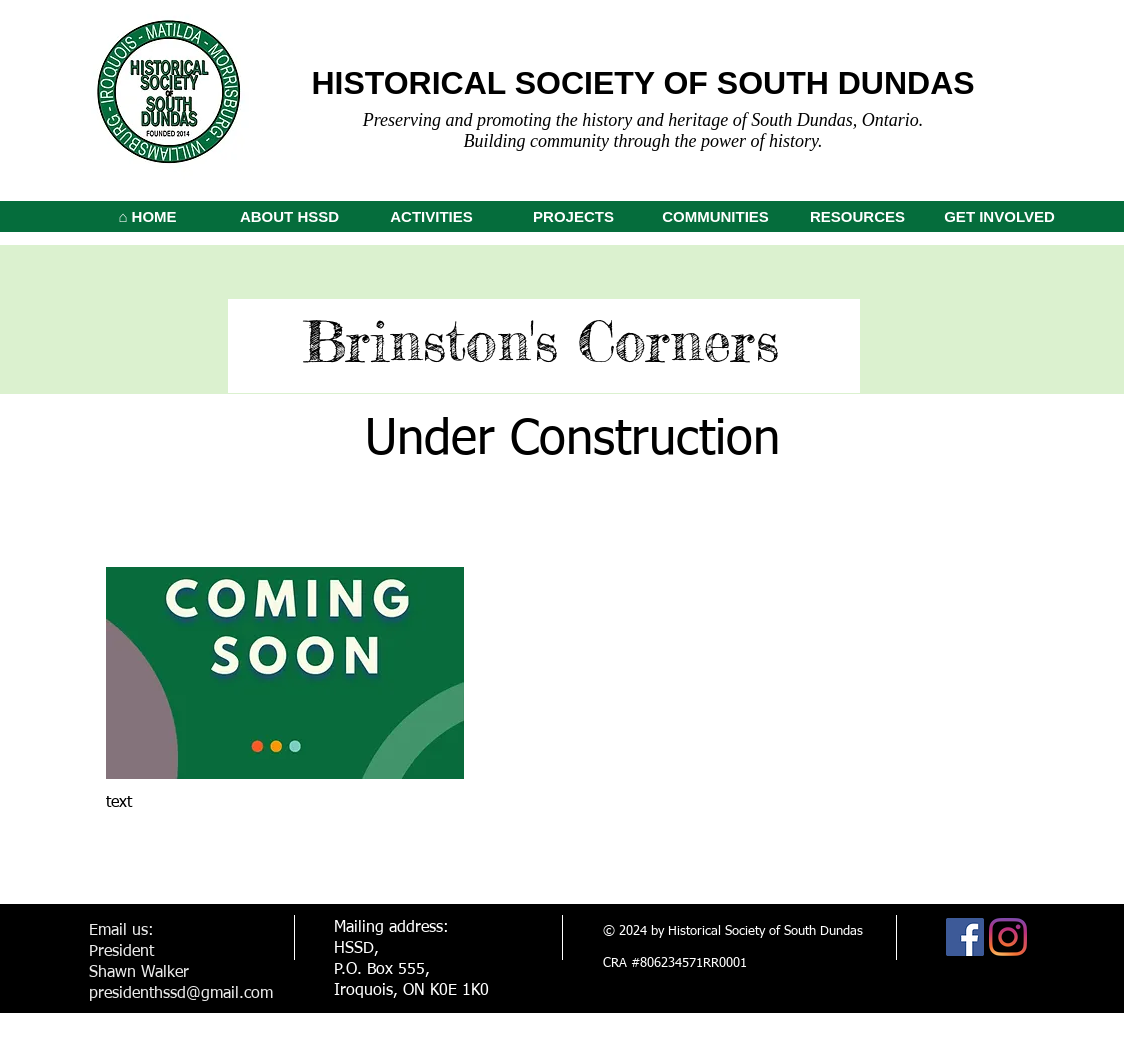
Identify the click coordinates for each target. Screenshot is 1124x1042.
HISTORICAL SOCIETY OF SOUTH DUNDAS (642, 83)
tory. (806, 141)
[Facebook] (965, 937)
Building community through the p (587, 141)
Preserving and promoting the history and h (520, 120)
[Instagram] (1008, 937)
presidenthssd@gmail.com (181, 994)
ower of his (750, 141)
